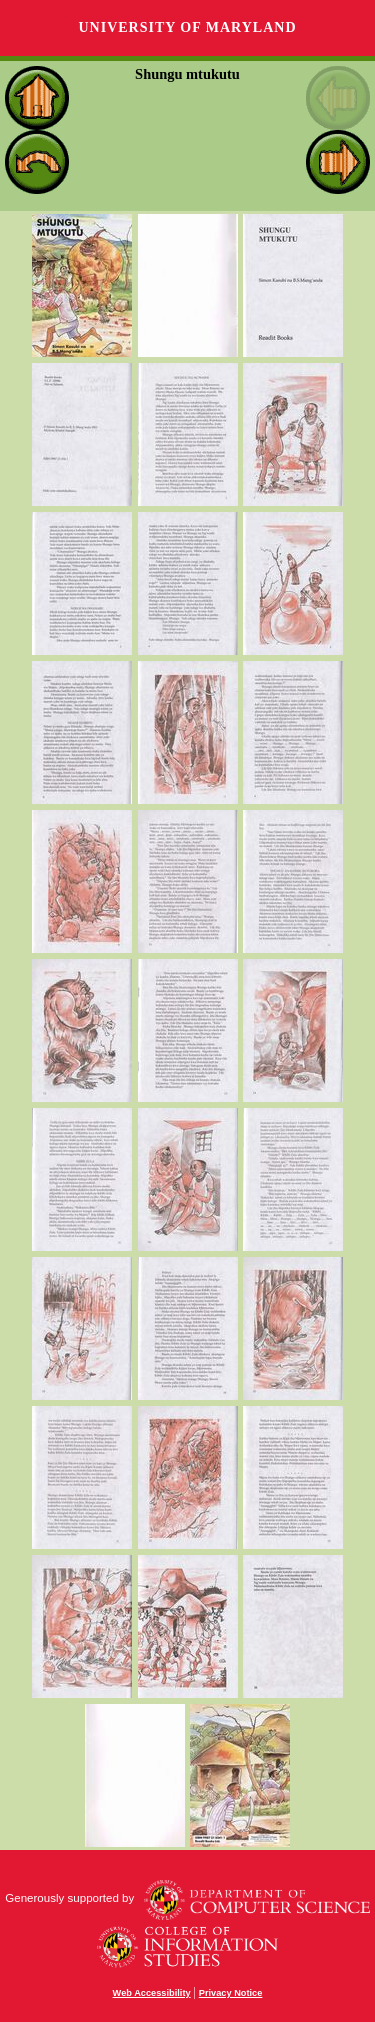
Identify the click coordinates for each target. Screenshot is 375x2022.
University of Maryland (187, 27)
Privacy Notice (231, 1993)
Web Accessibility (152, 1993)
